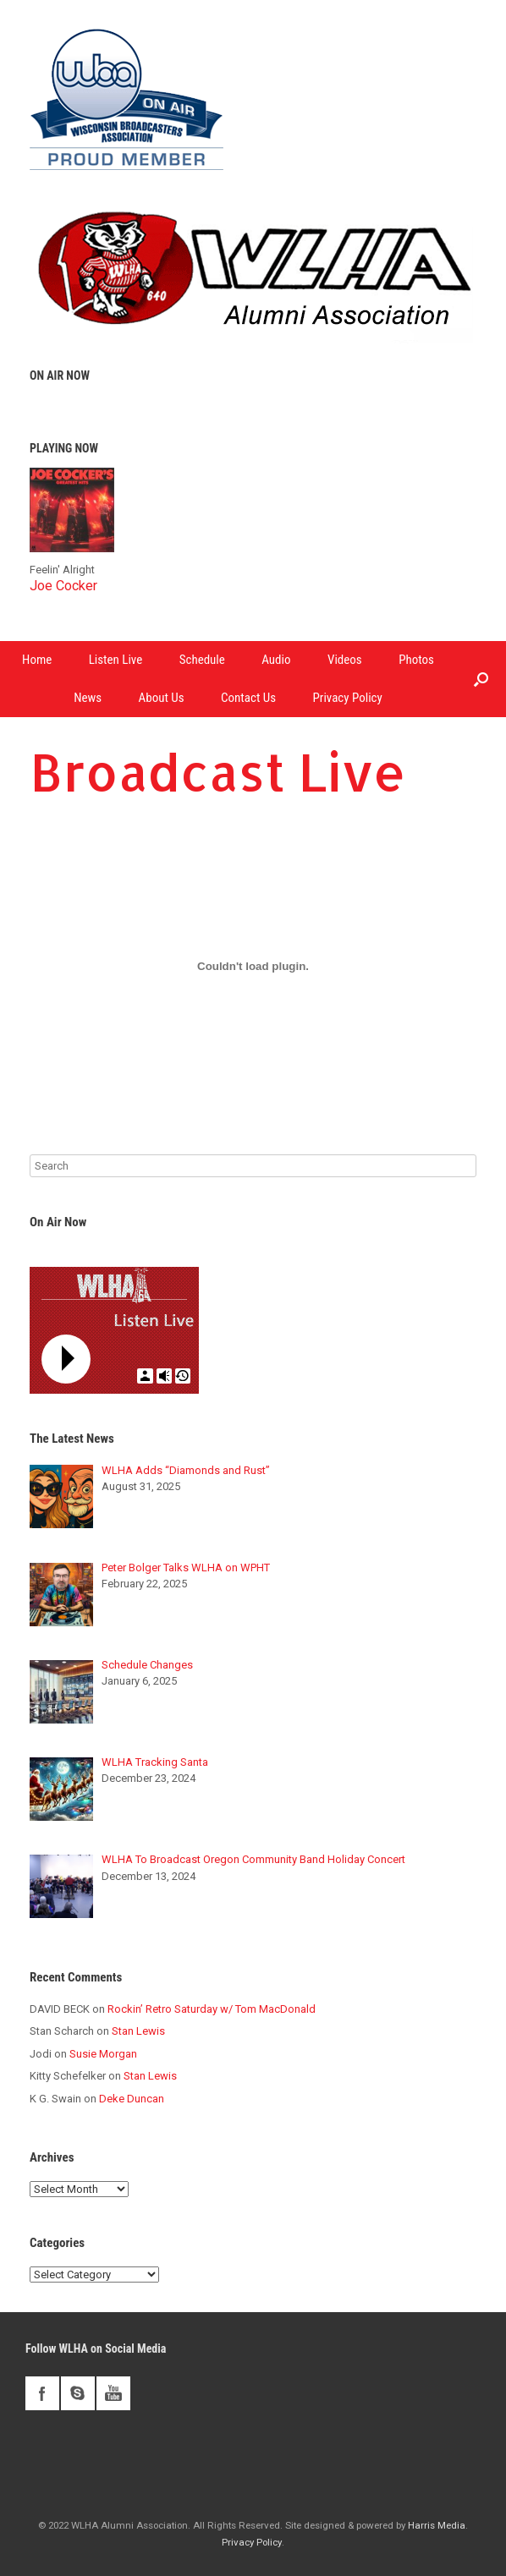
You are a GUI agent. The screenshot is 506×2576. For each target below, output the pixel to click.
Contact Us (248, 697)
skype (78, 2393)
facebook (42, 2393)
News (88, 697)
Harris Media (436, 2525)
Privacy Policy (347, 697)
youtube (113, 2393)
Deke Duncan (131, 2098)
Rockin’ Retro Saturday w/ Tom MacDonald (211, 2009)
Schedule (202, 659)
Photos (416, 659)
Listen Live (116, 659)
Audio (275, 659)
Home (37, 659)
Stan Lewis (138, 2031)
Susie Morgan (103, 2053)
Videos (344, 659)
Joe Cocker (63, 586)
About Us (161, 697)
